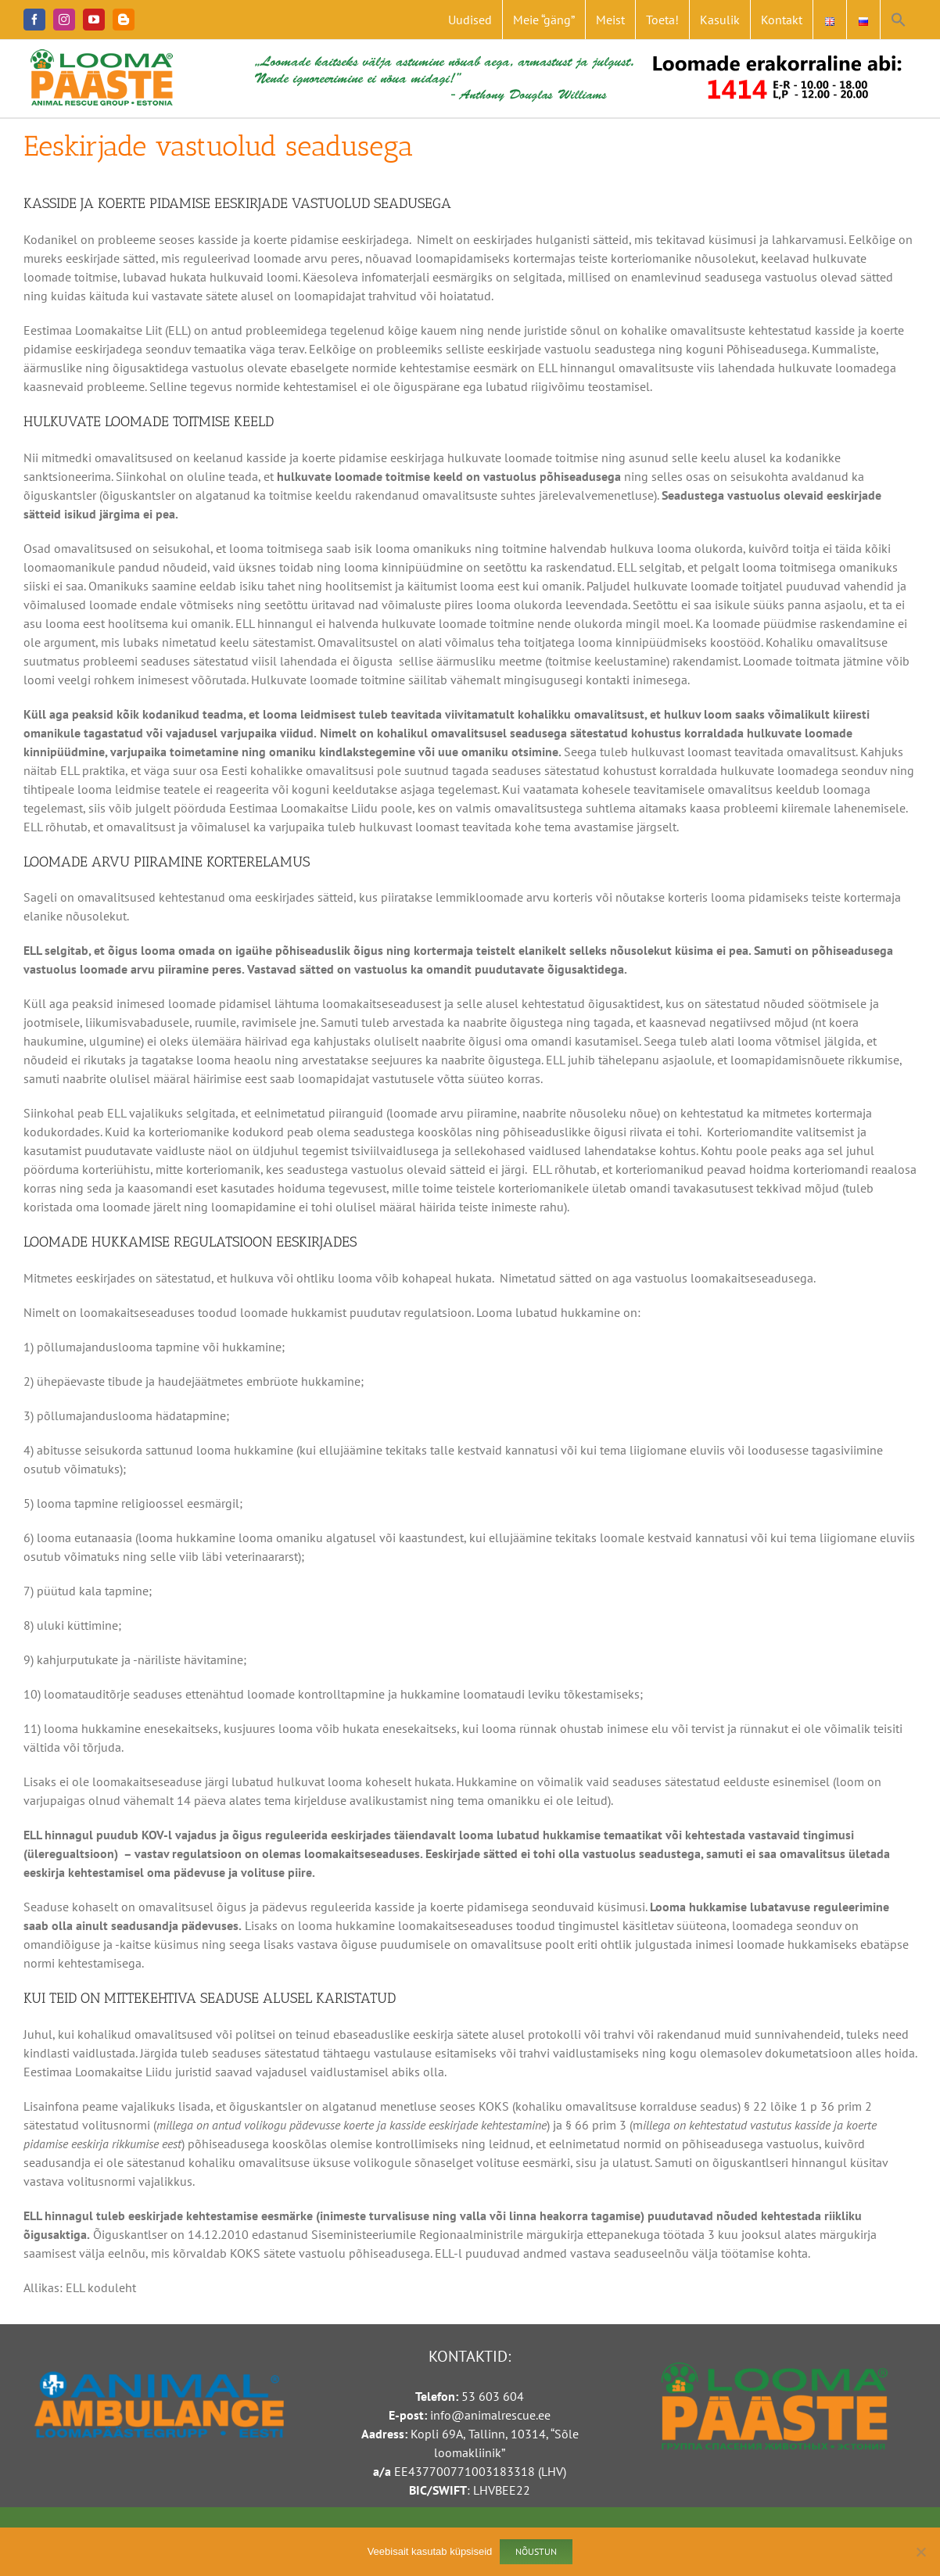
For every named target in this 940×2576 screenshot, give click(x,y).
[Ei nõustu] (920, 2552)
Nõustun (536, 2551)
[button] (899, 19)
